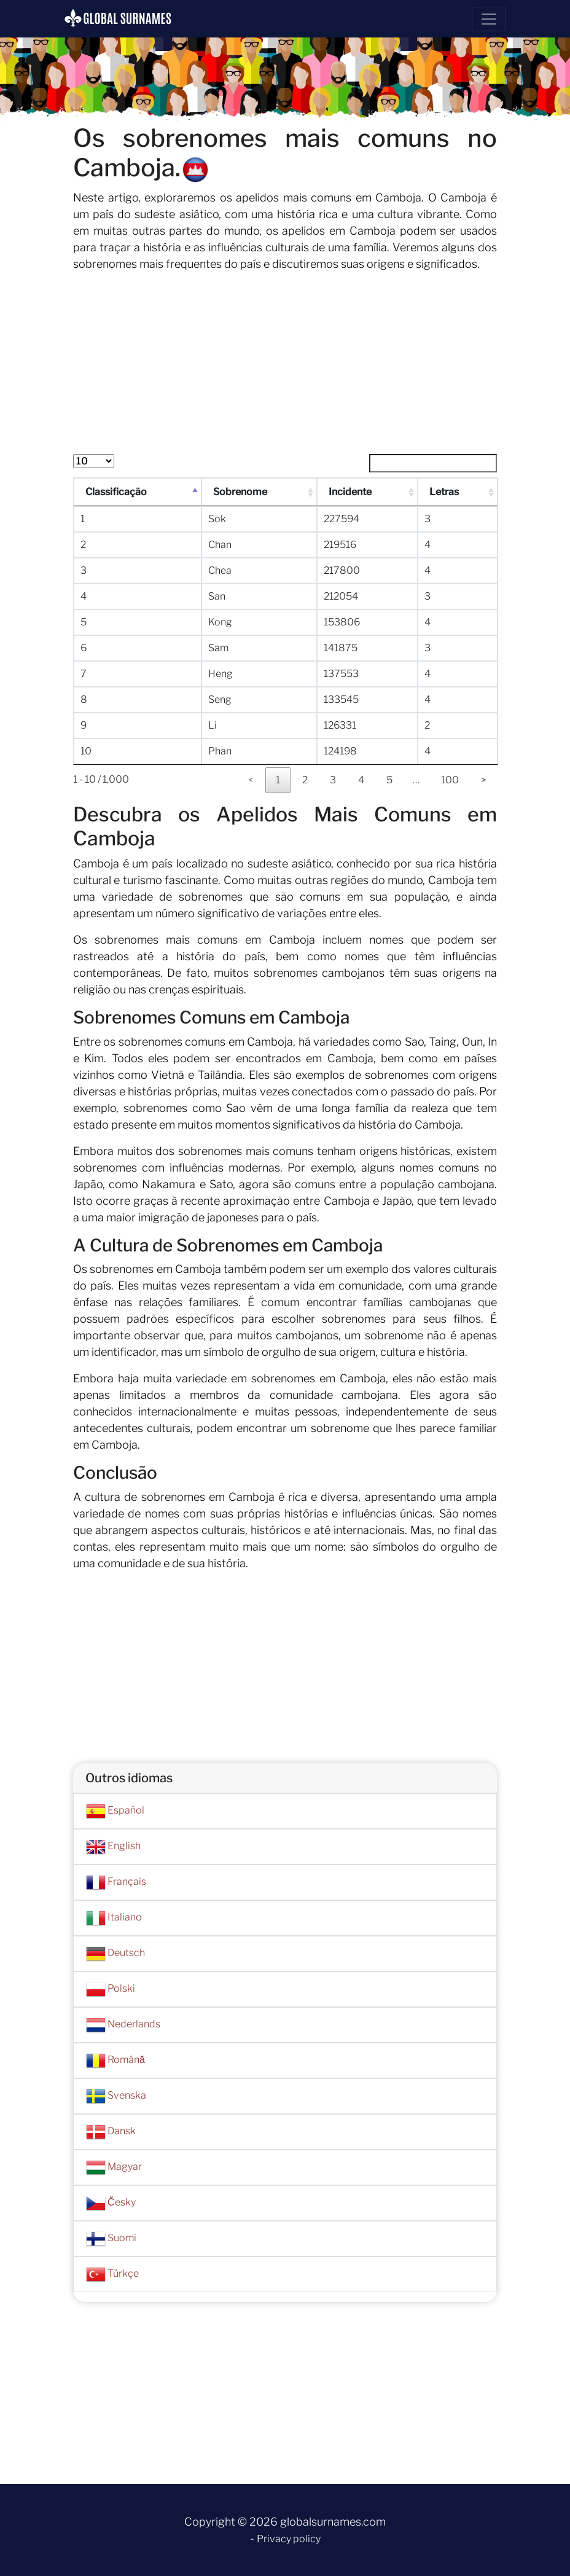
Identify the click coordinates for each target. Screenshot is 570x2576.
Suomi (111, 2239)
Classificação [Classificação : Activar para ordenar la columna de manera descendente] (116, 492)
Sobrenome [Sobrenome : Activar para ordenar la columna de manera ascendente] (240, 492)
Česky (111, 2203)
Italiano (114, 1918)
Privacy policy (289, 2539)
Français (116, 1882)
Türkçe (112, 2274)
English (113, 1847)
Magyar (114, 2167)
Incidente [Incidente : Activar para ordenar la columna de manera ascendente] (351, 492)
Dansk (111, 2132)
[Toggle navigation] (489, 19)
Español (115, 1811)
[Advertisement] (285, 368)
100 (450, 780)
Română (115, 2060)
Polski (110, 1989)
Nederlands (123, 2025)
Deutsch (115, 1953)
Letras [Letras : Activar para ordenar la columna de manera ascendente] (444, 492)
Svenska (116, 2096)
